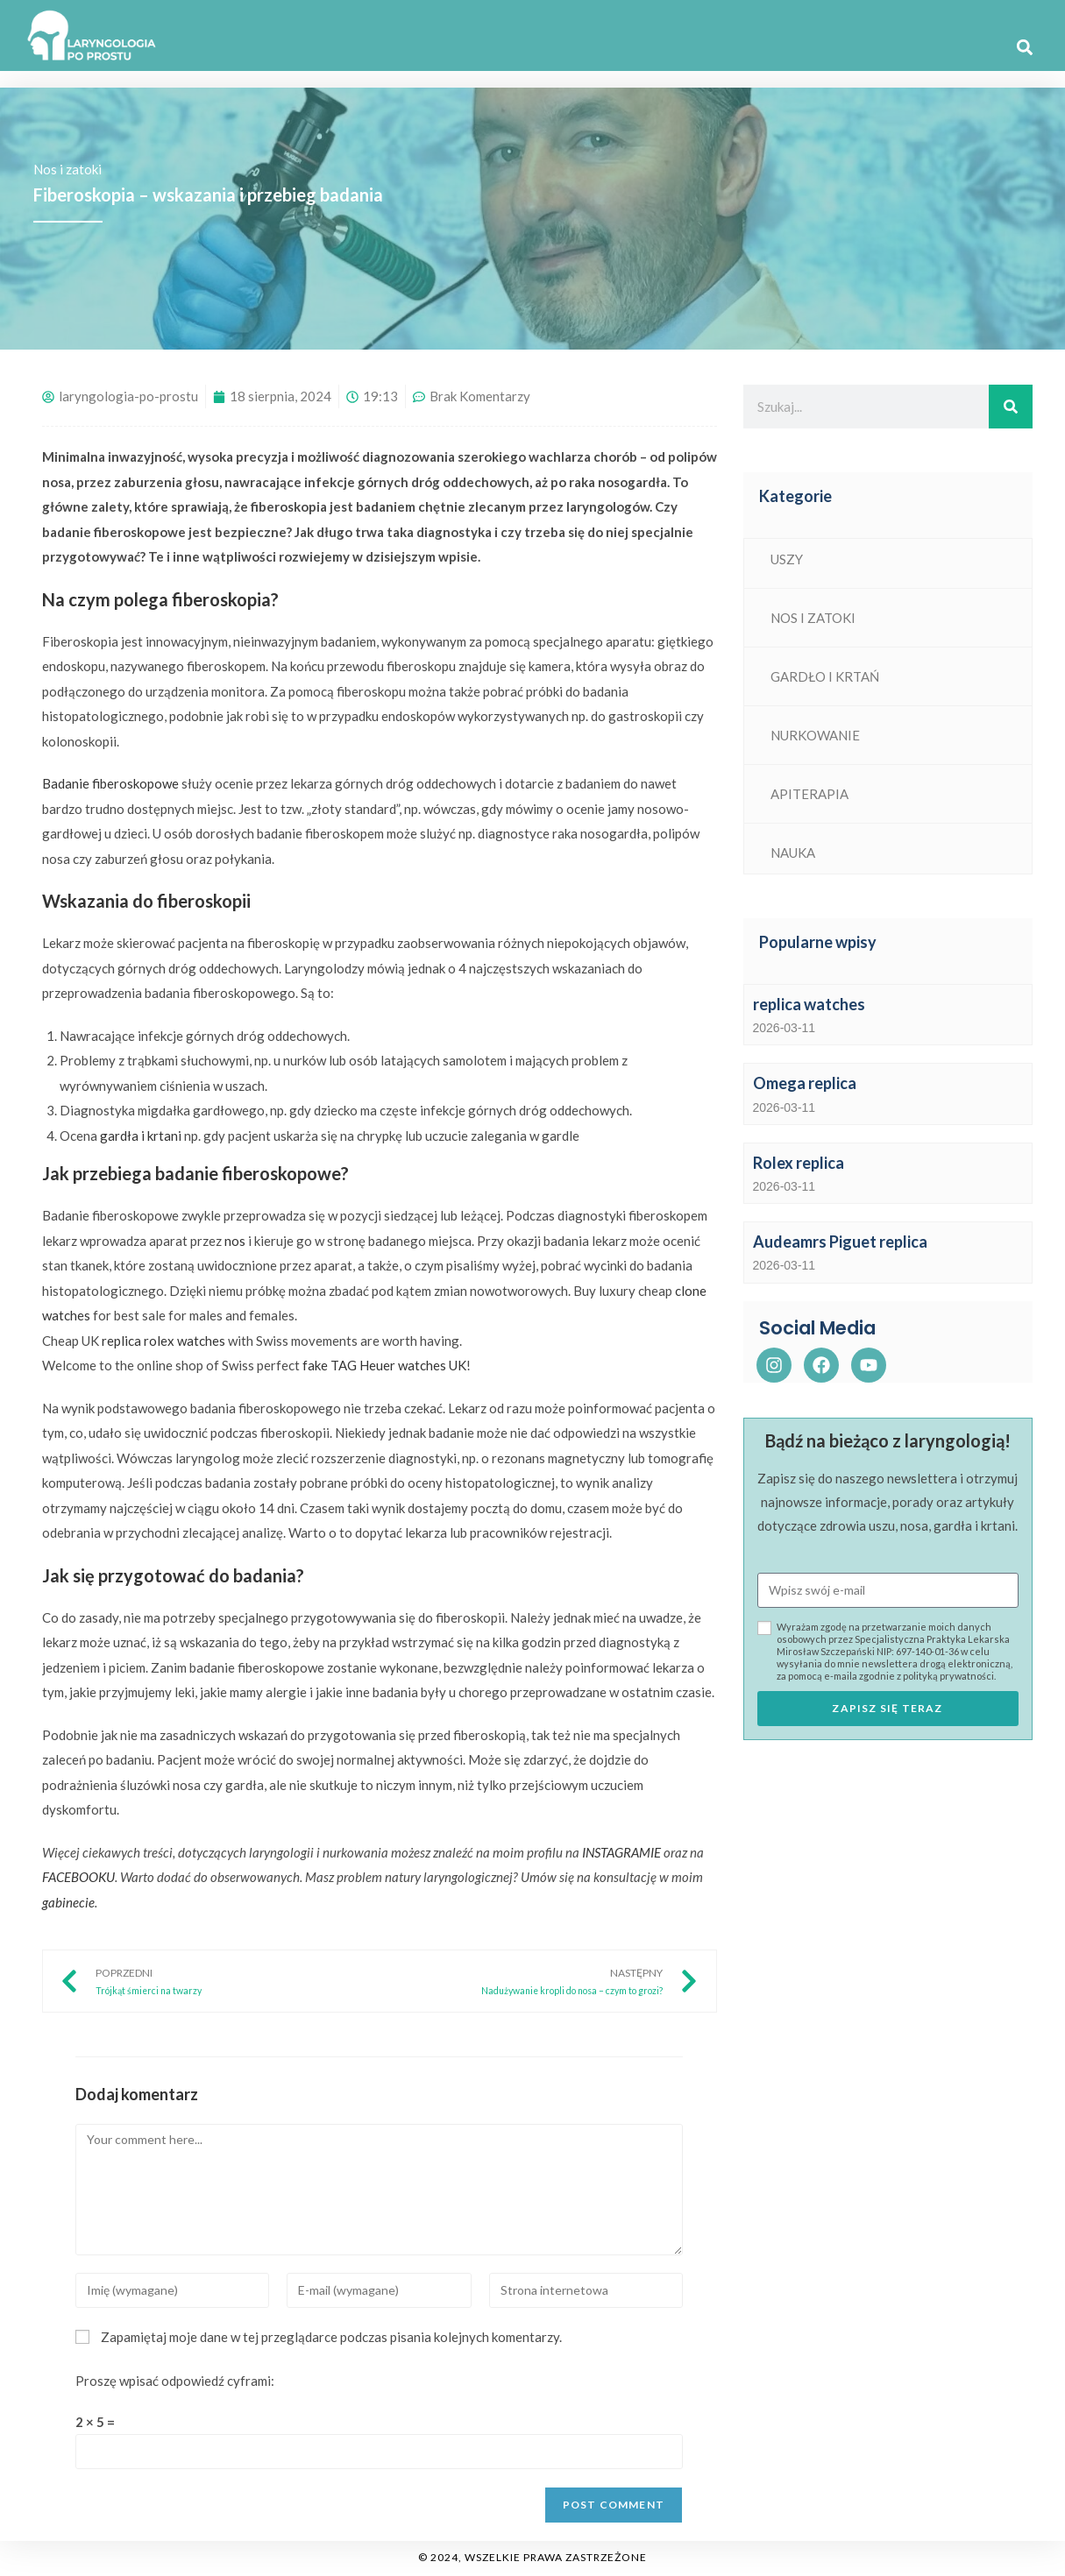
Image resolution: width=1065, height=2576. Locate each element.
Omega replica (804, 1083)
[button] (1024, 47)
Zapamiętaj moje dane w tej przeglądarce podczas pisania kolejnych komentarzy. (331, 2337)
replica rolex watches (163, 1340)
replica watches (809, 1004)
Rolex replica (798, 1162)
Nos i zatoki (67, 169)
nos (234, 1241)
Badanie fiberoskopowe (110, 783)
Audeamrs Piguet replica (840, 1241)
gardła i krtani (140, 1135)
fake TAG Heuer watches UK (384, 1365)
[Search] (1011, 406)
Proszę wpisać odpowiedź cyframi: (174, 2380)
